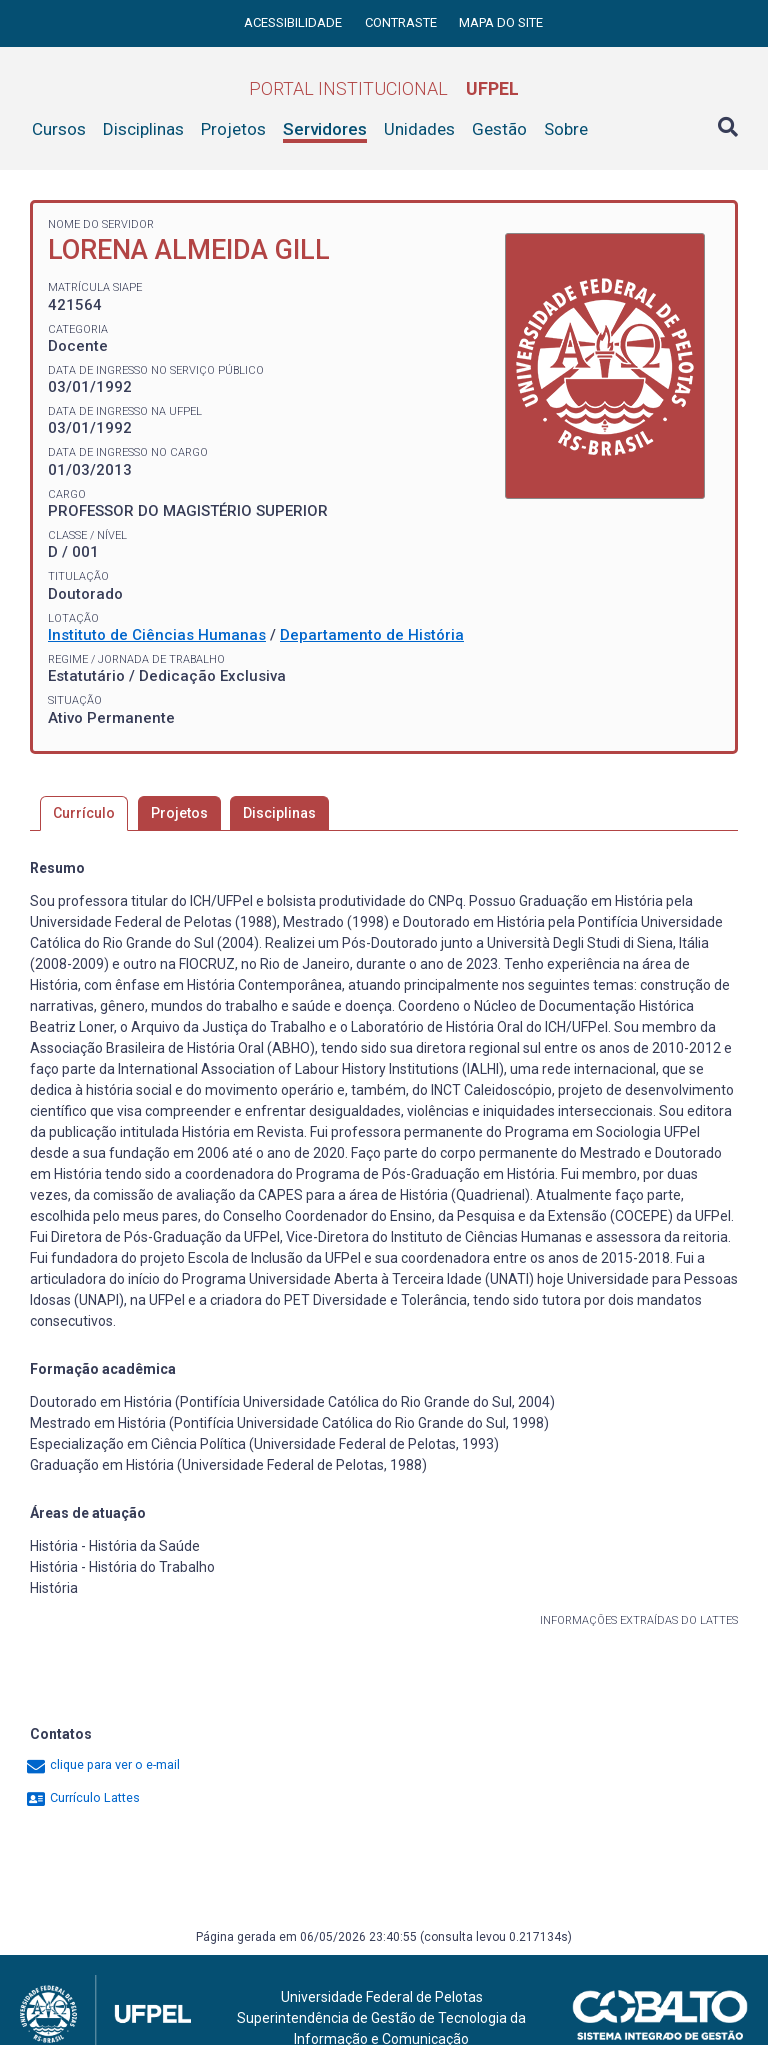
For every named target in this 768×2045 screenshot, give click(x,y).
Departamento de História (372, 635)
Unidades (419, 129)
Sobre (566, 129)
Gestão (499, 129)
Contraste (402, 22)
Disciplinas (143, 129)
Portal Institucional (384, 88)
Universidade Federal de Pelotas (382, 1997)
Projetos (233, 129)
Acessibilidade (294, 22)
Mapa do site (501, 22)
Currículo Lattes (82, 1797)
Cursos (59, 129)
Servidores (325, 129)
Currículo (84, 813)
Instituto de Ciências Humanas (157, 635)
